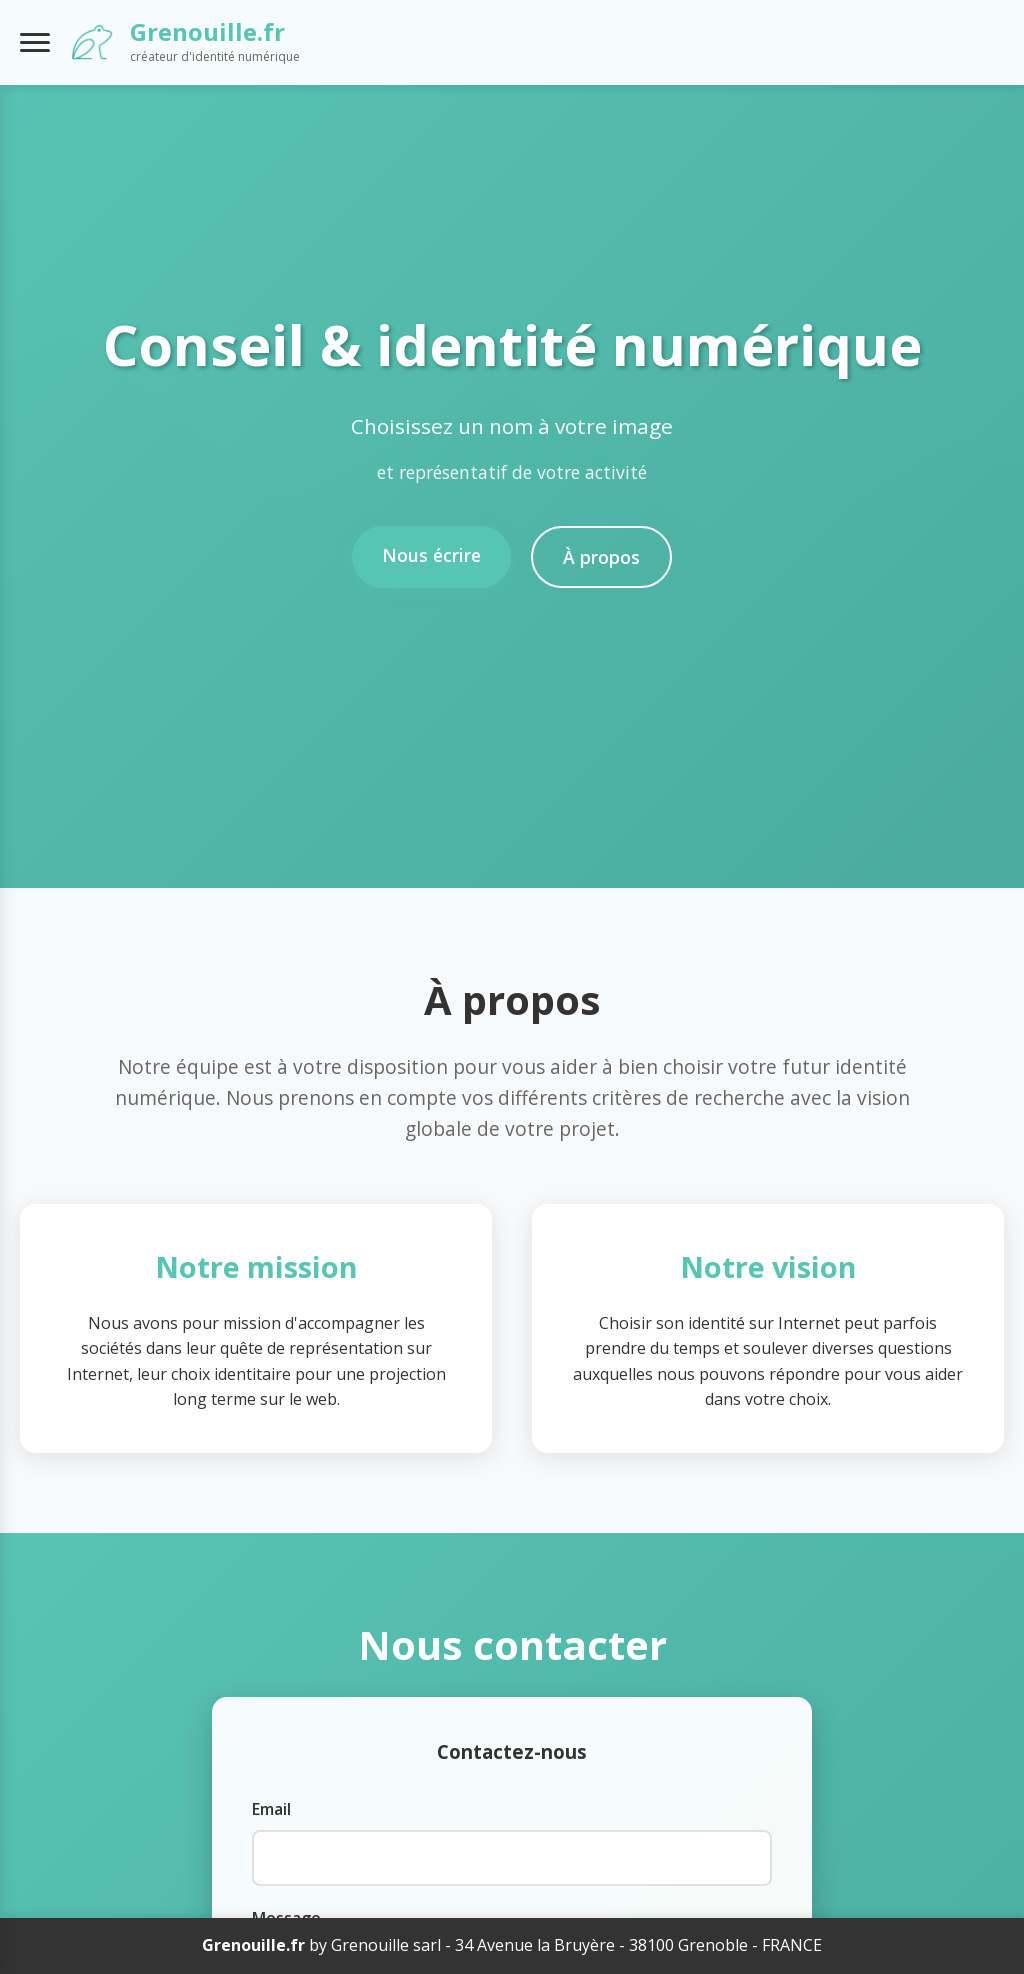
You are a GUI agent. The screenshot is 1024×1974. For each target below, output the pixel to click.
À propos (601, 557)
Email (271, 1809)
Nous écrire (431, 555)
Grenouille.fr (207, 32)
